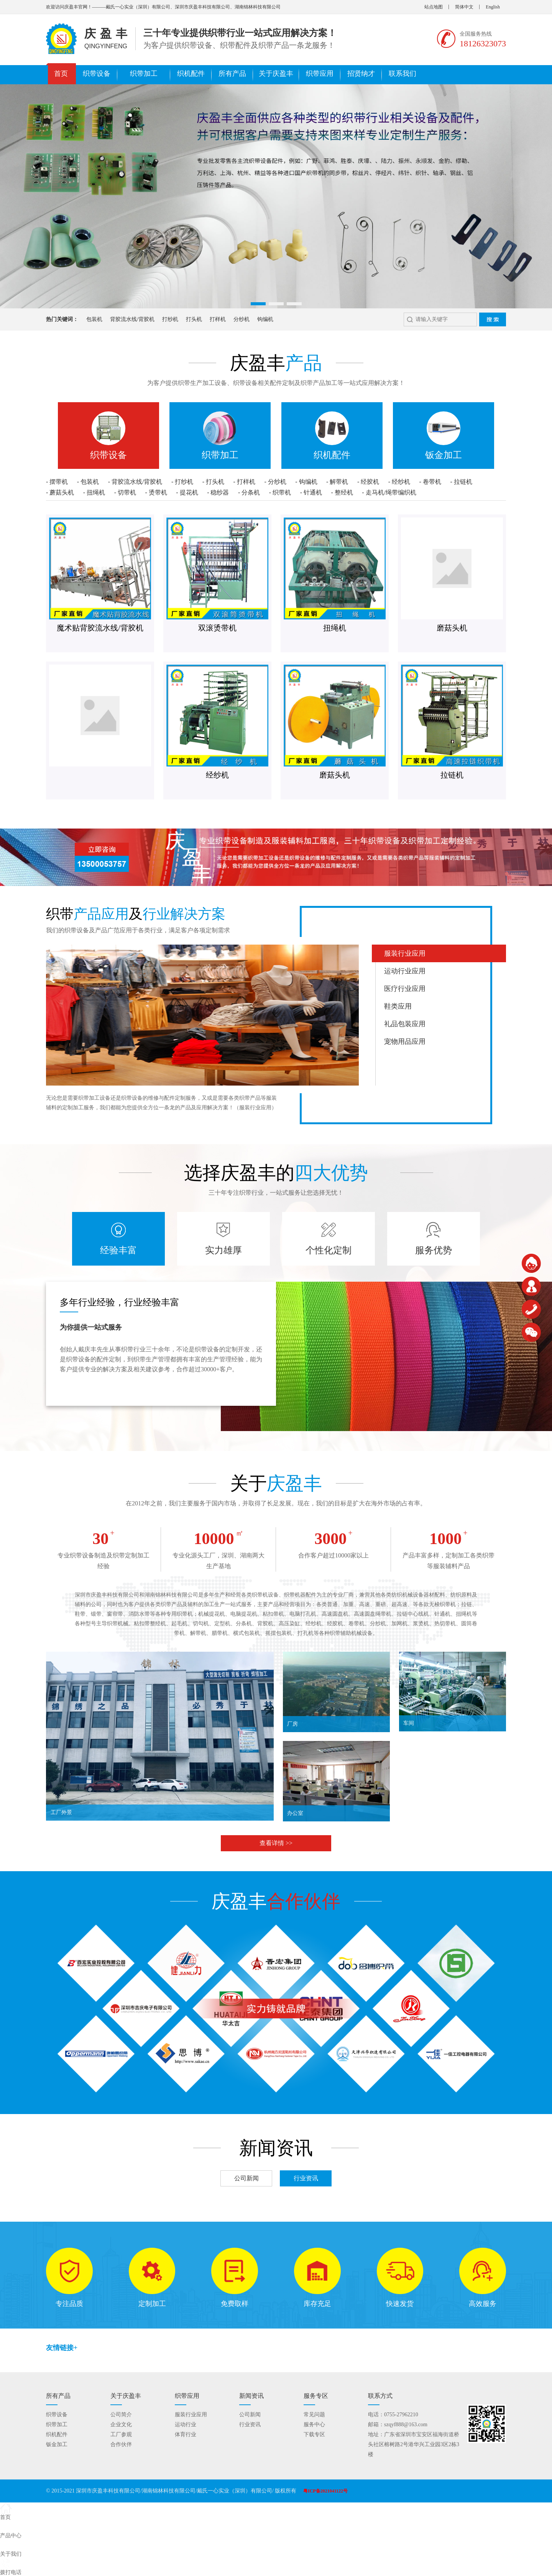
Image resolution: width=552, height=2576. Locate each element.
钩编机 (254, 319)
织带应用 (320, 73)
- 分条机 (249, 492)
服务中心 (314, 2424)
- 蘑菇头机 (60, 492)
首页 (61, 73)
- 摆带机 (57, 481)
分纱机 (230, 319)
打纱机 (159, 319)
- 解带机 (337, 481)
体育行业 (185, 2434)
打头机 (183, 319)
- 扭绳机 (94, 492)
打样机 (207, 319)
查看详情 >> (276, 1843)
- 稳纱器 (218, 492)
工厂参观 (121, 2434)
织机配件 (191, 73)
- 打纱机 (182, 481)
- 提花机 (187, 492)
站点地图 (433, 7)
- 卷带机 (430, 481)
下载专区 (314, 2434)
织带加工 (144, 73)
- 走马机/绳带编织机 (389, 492)
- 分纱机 (275, 481)
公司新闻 (246, 2178)
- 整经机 (342, 492)
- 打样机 (244, 481)
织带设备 (96, 73)
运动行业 (185, 2424)
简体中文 (464, 7)
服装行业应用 (191, 2414)
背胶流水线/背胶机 (121, 319)
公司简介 (121, 2414)
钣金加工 (56, 2444)
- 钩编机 (306, 481)
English (493, 7)
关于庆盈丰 (276, 73)
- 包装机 (88, 481)
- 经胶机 (368, 481)
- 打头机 (213, 481)
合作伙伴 (121, 2444)
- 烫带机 (156, 492)
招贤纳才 (361, 73)
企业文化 (121, 2424)
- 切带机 (125, 492)
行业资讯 (306, 2178)
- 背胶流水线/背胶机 (135, 481)
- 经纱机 (399, 481)
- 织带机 (280, 492)
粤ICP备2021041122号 (325, 2491)
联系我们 (402, 73)
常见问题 (314, 2414)
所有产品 (232, 73)
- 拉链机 (461, 481)
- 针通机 (311, 492)
